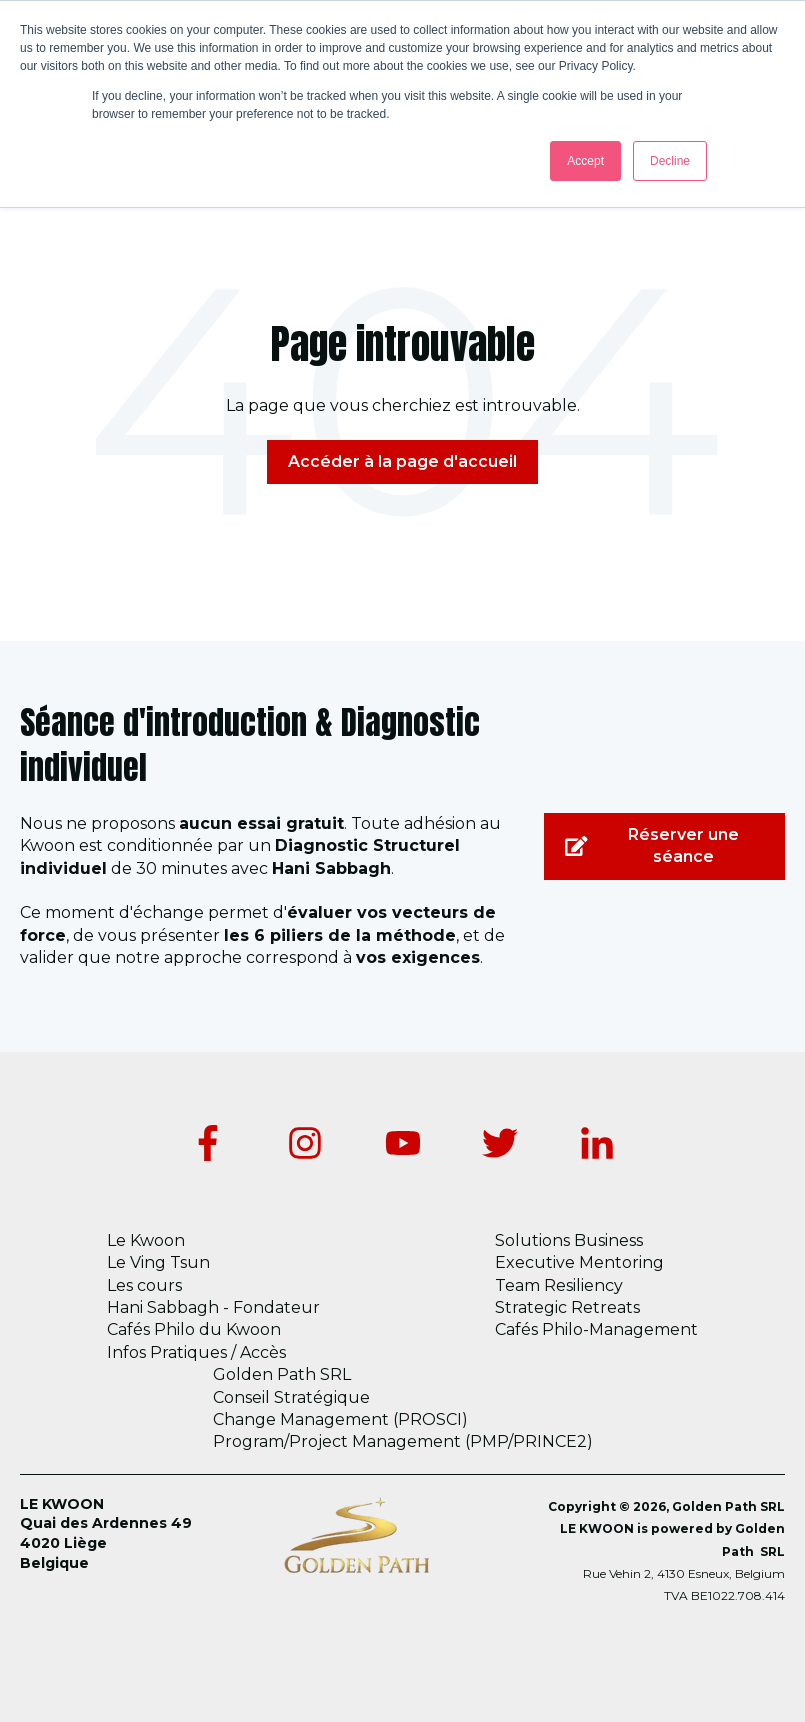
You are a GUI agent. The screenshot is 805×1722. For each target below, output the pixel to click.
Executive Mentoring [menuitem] (579, 1262)
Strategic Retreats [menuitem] (567, 1307)
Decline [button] (670, 161)
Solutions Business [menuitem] (569, 1240)
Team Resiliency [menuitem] (559, 1285)
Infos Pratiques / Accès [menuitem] (196, 1352)
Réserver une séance (652, 845)
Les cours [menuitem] (144, 1285)
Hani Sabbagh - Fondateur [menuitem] (213, 1307)
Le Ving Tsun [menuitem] (158, 1262)
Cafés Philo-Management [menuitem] (596, 1329)
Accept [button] (585, 161)
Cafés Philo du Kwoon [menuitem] (194, 1329)
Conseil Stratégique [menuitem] (291, 1397)
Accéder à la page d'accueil (402, 461)
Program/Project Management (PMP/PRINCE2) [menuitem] (403, 1441)
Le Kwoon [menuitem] (146, 1240)
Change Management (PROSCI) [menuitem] (340, 1419)
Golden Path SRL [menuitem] (282, 1374)
